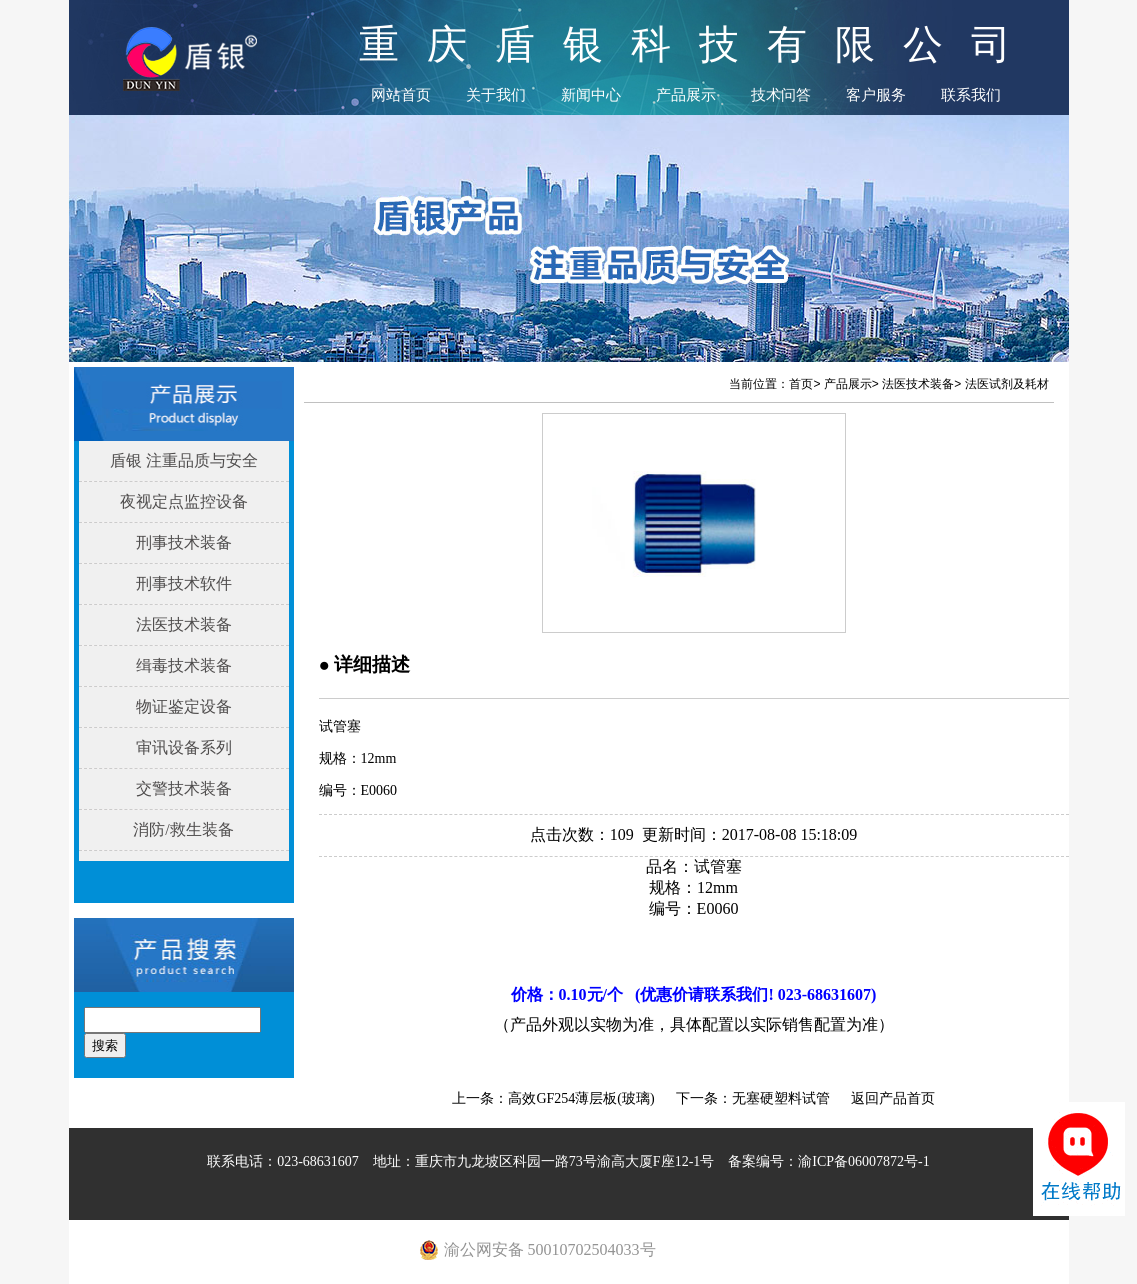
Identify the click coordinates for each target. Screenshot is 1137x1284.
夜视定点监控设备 (184, 501)
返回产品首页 (893, 1098)
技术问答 (781, 95)
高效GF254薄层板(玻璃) (581, 1098)
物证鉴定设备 (184, 706)
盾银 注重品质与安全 (184, 460)
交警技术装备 (184, 788)
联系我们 (971, 95)
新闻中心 (591, 95)
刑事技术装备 (184, 542)
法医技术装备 (184, 624)
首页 (801, 384)
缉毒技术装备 (184, 665)
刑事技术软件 (184, 583)
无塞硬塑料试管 (781, 1098)
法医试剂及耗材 (1007, 384)
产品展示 (686, 95)
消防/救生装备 (183, 829)
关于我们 (496, 95)
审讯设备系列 (184, 747)
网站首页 (401, 95)
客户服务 (876, 95)
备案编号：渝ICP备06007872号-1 (828, 1161)
